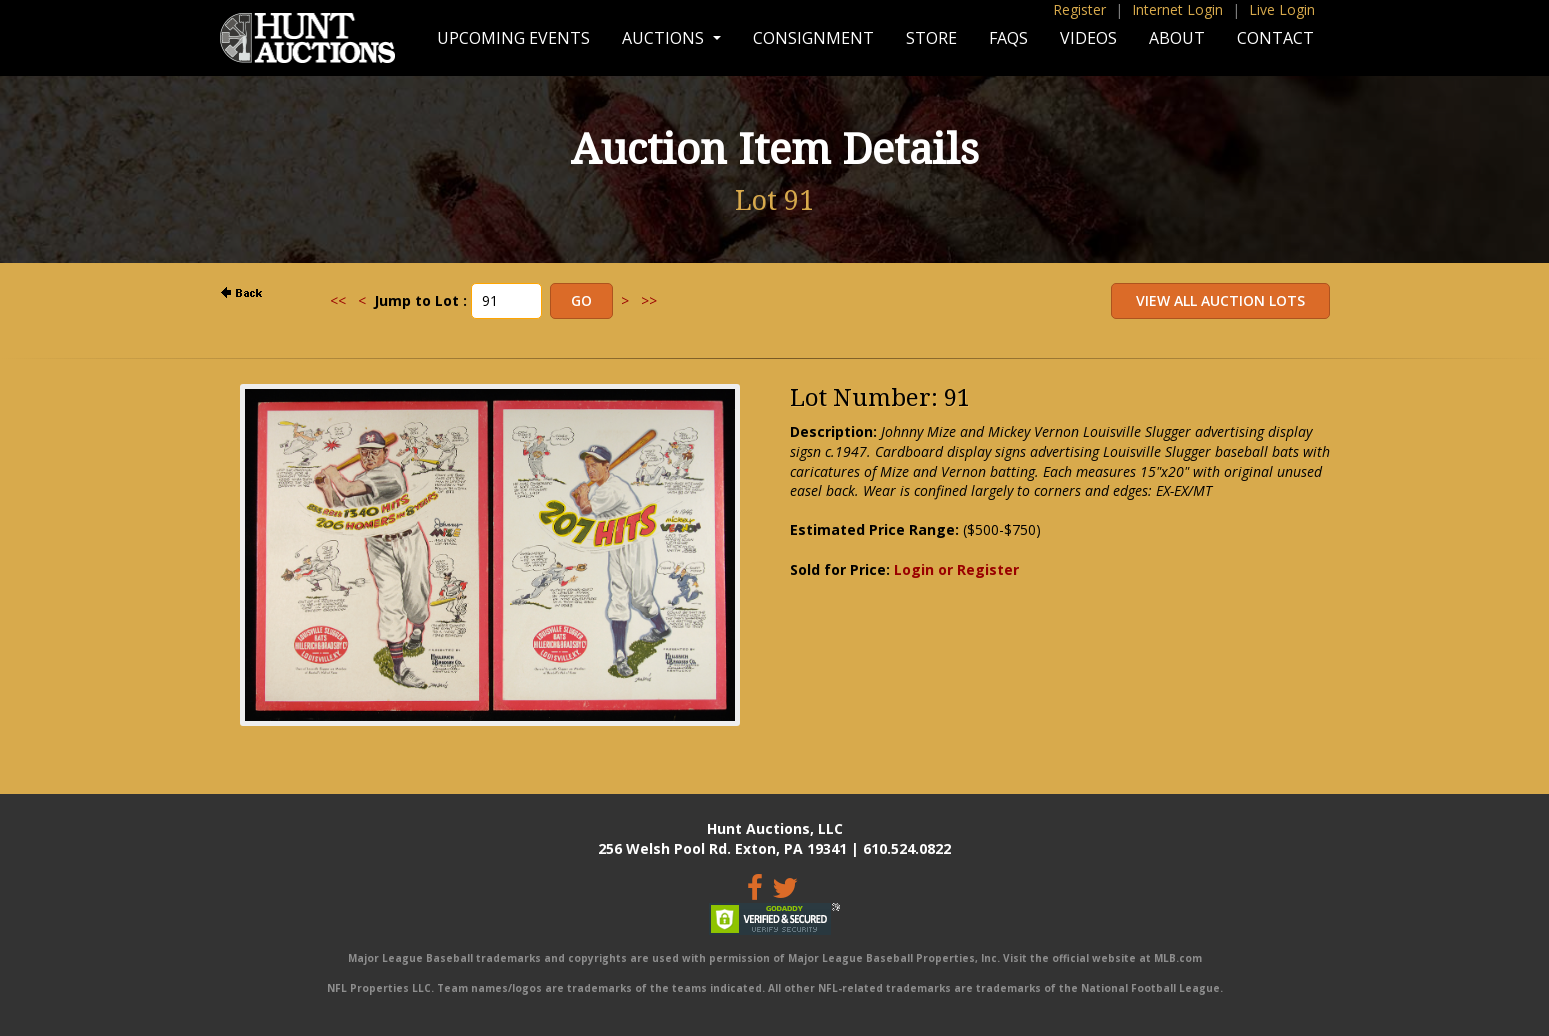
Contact (1275, 38)
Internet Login (1177, 9)
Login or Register (956, 569)
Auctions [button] (665, 38)
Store (931, 38)
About (1177, 38)
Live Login (1282, 9)
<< (338, 300)
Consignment (813, 38)
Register (1079, 9)
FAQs (1008, 38)
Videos (1088, 38)
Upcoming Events (513, 38)
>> (649, 300)
